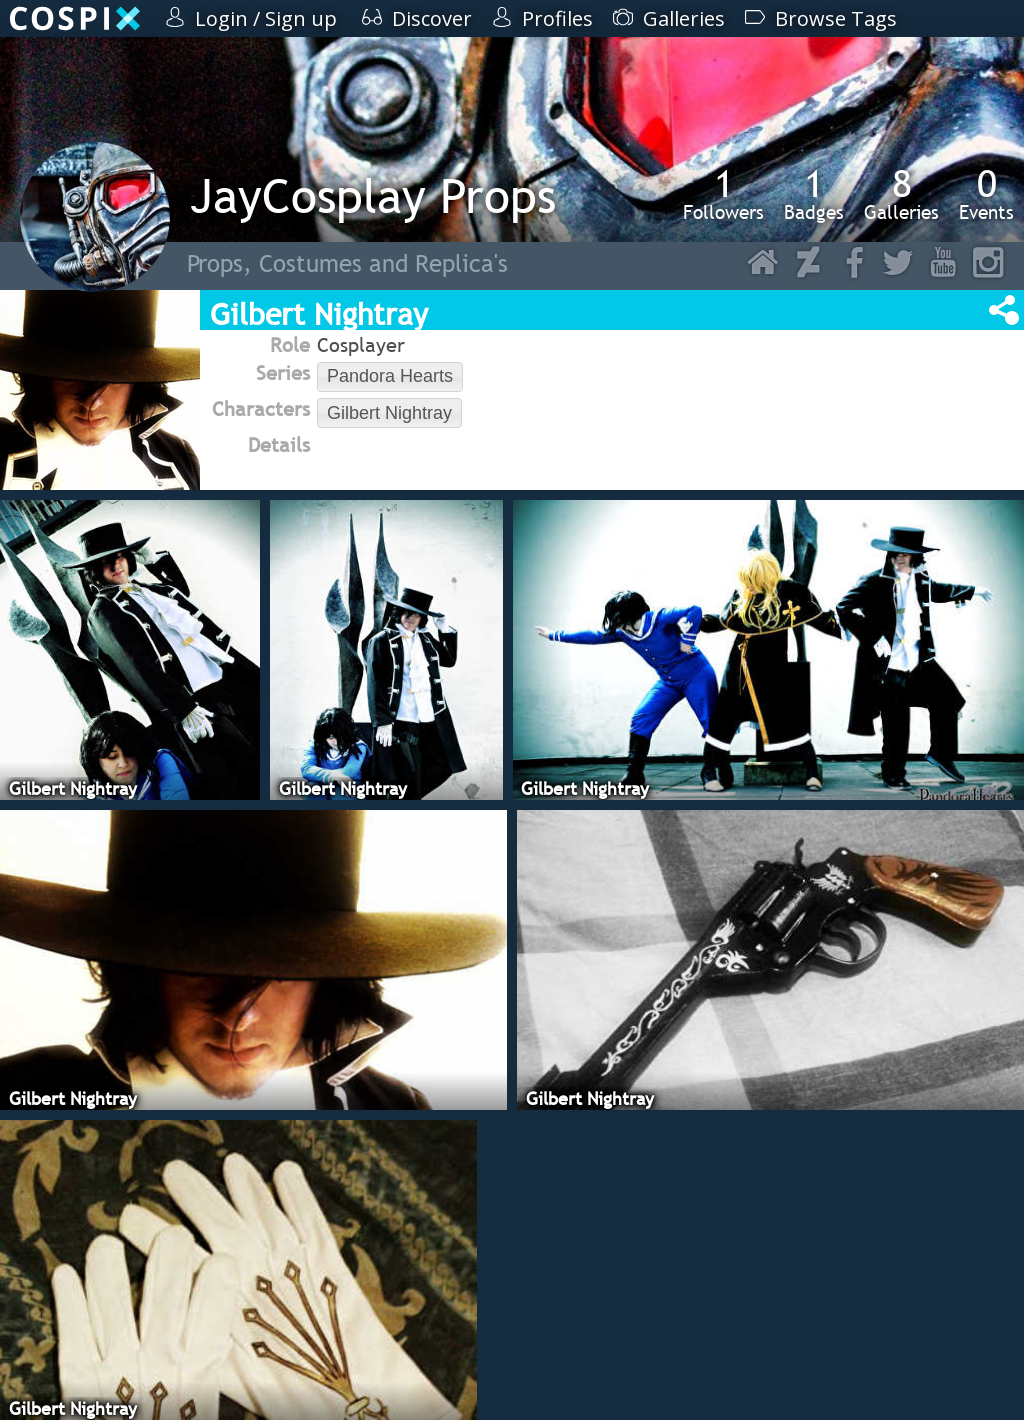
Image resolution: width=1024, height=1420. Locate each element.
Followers (723, 194)
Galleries (901, 194)
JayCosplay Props (373, 195)
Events (986, 194)
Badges (814, 194)
